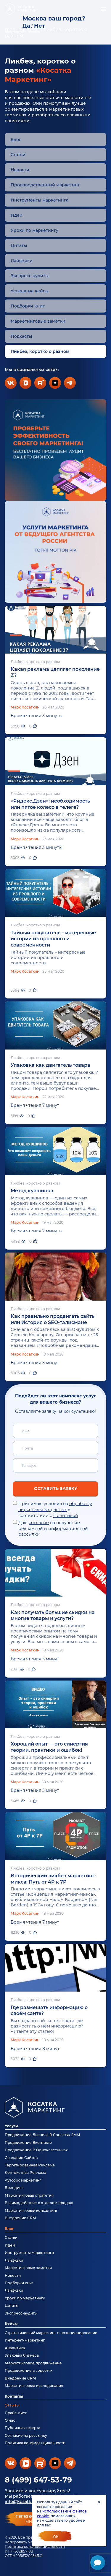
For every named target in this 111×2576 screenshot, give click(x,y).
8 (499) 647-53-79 (38, 2479)
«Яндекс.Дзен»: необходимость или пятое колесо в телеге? (50, 804)
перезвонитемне (30, 2519)
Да (26, 26)
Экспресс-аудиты (30, 275)
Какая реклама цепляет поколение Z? (55, 672)
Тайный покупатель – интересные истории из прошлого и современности (53, 939)
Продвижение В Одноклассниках (36, 2150)
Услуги (11, 2126)
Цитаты (19, 245)
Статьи (18, 154)
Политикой (65, 1515)
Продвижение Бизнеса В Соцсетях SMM (42, 2135)
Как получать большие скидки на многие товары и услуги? (53, 1615)
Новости (20, 169)
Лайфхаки (22, 260)
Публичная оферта (22, 2428)
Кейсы (11, 2323)
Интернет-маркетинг (25, 2340)
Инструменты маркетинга (39, 200)
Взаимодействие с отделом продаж (39, 2203)
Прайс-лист (16, 2413)
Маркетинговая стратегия (29, 2195)
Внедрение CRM (20, 2218)
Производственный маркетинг (45, 185)
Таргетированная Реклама (30, 2165)
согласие (39, 1522)
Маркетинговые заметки (38, 321)
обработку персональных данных (55, 1506)
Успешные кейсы (30, 291)
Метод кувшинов (32, 1190)
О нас (10, 2420)
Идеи (16, 215)
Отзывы (12, 2405)
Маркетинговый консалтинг (31, 2210)
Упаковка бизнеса (22, 2355)
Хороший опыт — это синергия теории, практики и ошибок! (49, 1747)
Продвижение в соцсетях (28, 2370)
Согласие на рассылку (26, 2435)
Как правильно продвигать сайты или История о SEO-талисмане (53, 1319)
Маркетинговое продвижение (33, 2363)
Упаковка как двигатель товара (50, 1065)
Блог (16, 139)
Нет (39, 26)
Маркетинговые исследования (34, 2385)
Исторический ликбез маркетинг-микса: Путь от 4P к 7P (53, 1879)
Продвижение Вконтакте (28, 2142)
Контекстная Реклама (25, 2172)
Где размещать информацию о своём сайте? (49, 2011)
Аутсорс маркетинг (23, 2180)
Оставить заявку (55, 1488)
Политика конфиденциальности (35, 2546)
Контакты (14, 2396)
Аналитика (15, 2348)
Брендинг (14, 2187)
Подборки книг (28, 306)
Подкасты (21, 336)
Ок (56, 2536)
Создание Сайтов (21, 2157)
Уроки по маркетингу (34, 230)
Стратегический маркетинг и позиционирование (51, 2333)
